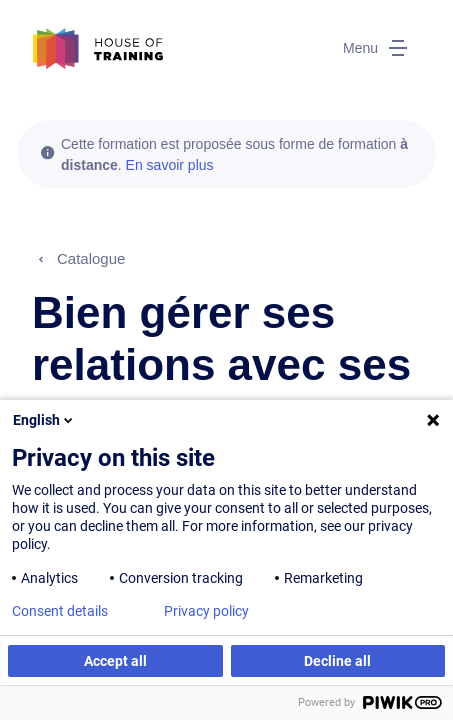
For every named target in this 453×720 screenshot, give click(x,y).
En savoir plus (170, 165)
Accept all (115, 661)
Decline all (337, 661)
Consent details (60, 611)
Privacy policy (206, 611)
